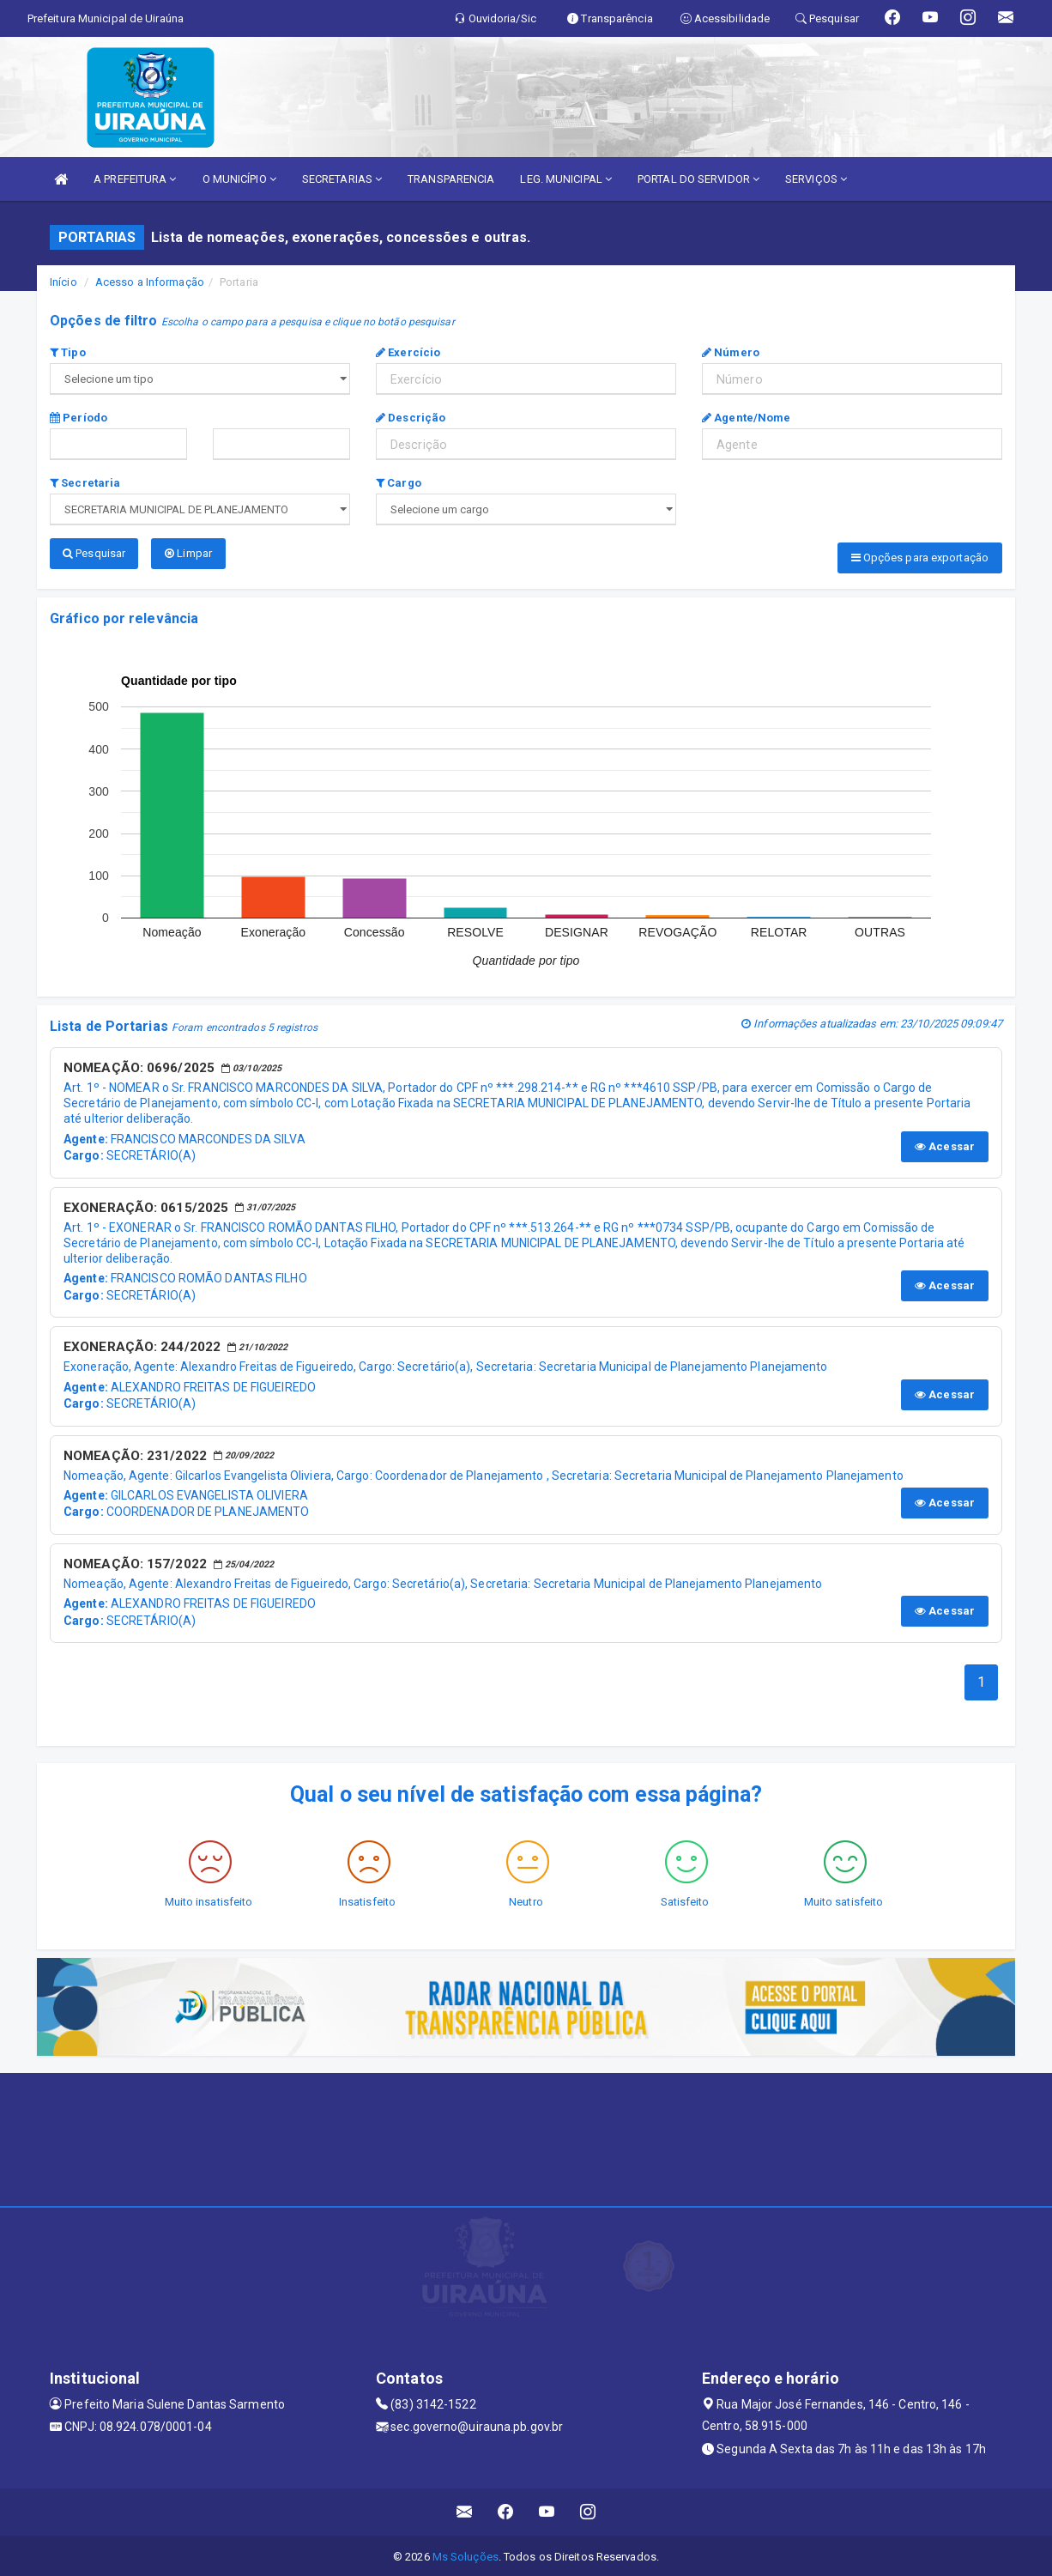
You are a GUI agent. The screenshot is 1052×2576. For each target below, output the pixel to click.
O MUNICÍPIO (239, 179)
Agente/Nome (746, 417)
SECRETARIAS (342, 179)
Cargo (398, 482)
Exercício (408, 352)
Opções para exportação (920, 557)
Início (63, 282)
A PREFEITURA (135, 179)
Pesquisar (94, 553)
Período (78, 417)
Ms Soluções (465, 2554)
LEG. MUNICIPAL (566, 179)
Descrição (410, 417)
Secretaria (85, 482)
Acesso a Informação (149, 282)
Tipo (68, 352)
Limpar (188, 553)
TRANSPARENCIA (451, 179)
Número (730, 352)
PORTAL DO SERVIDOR (698, 179)
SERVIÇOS (816, 179)
